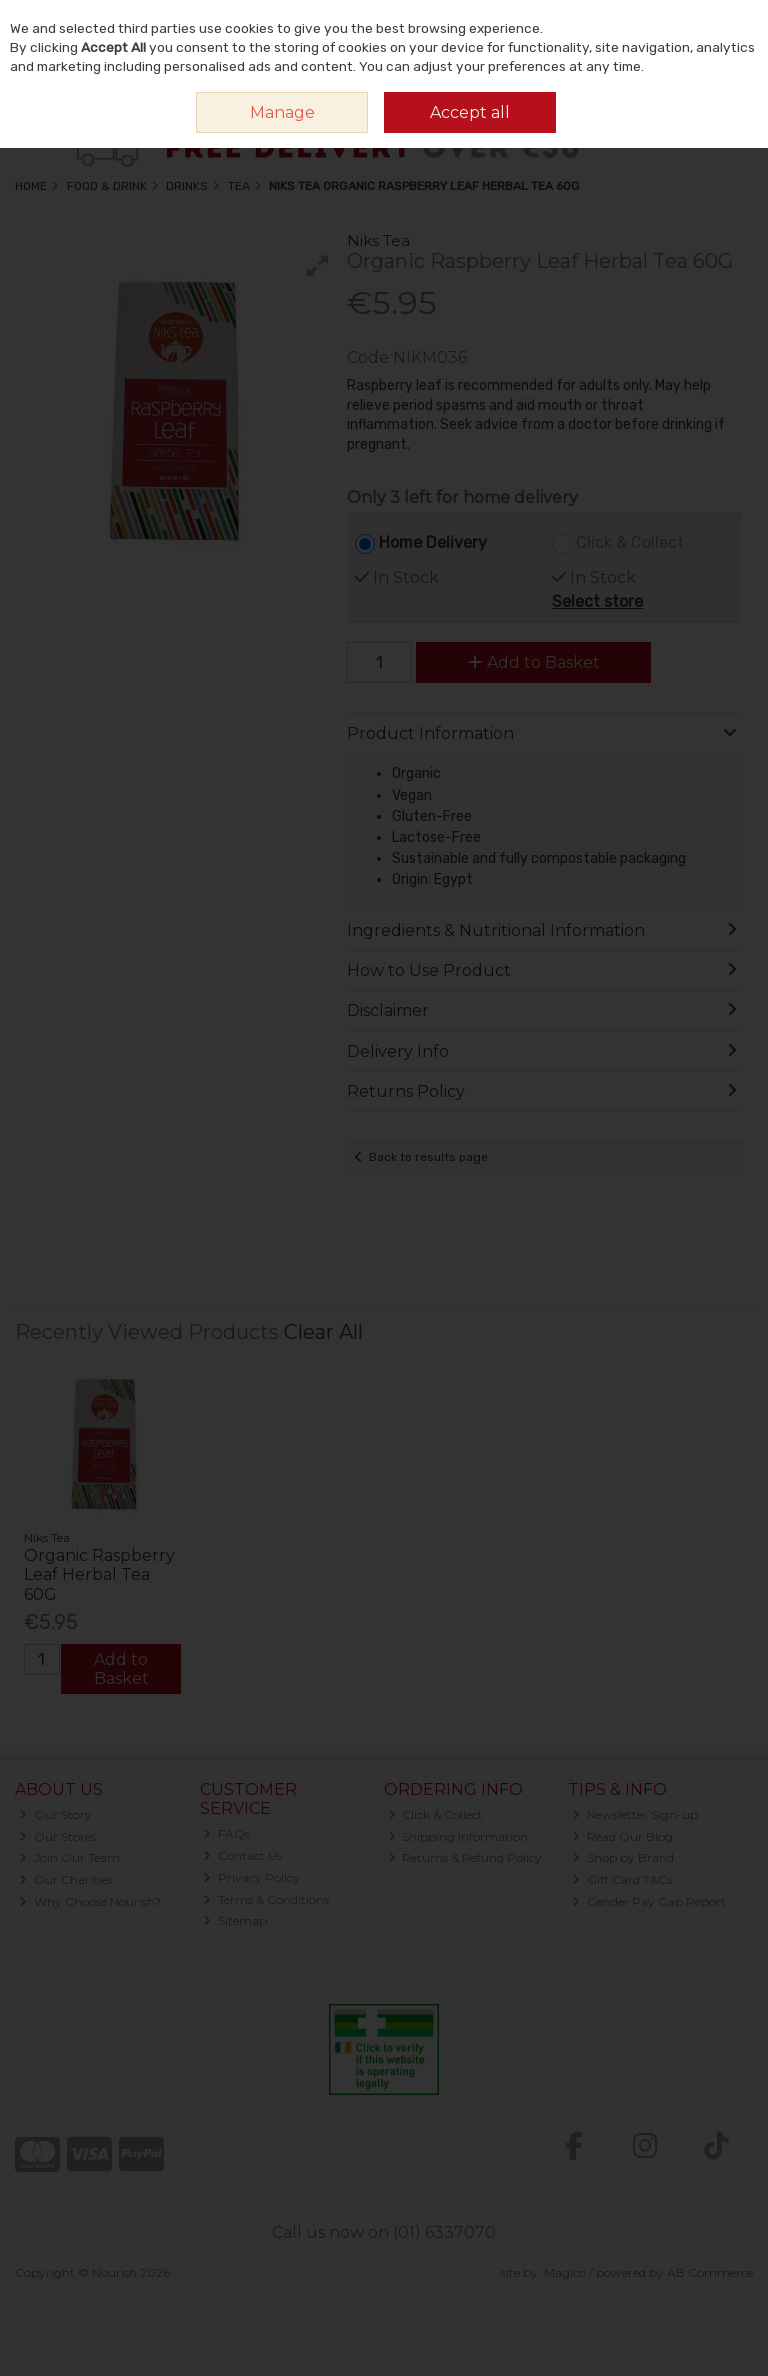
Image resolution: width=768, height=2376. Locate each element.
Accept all (470, 112)
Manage (282, 112)
